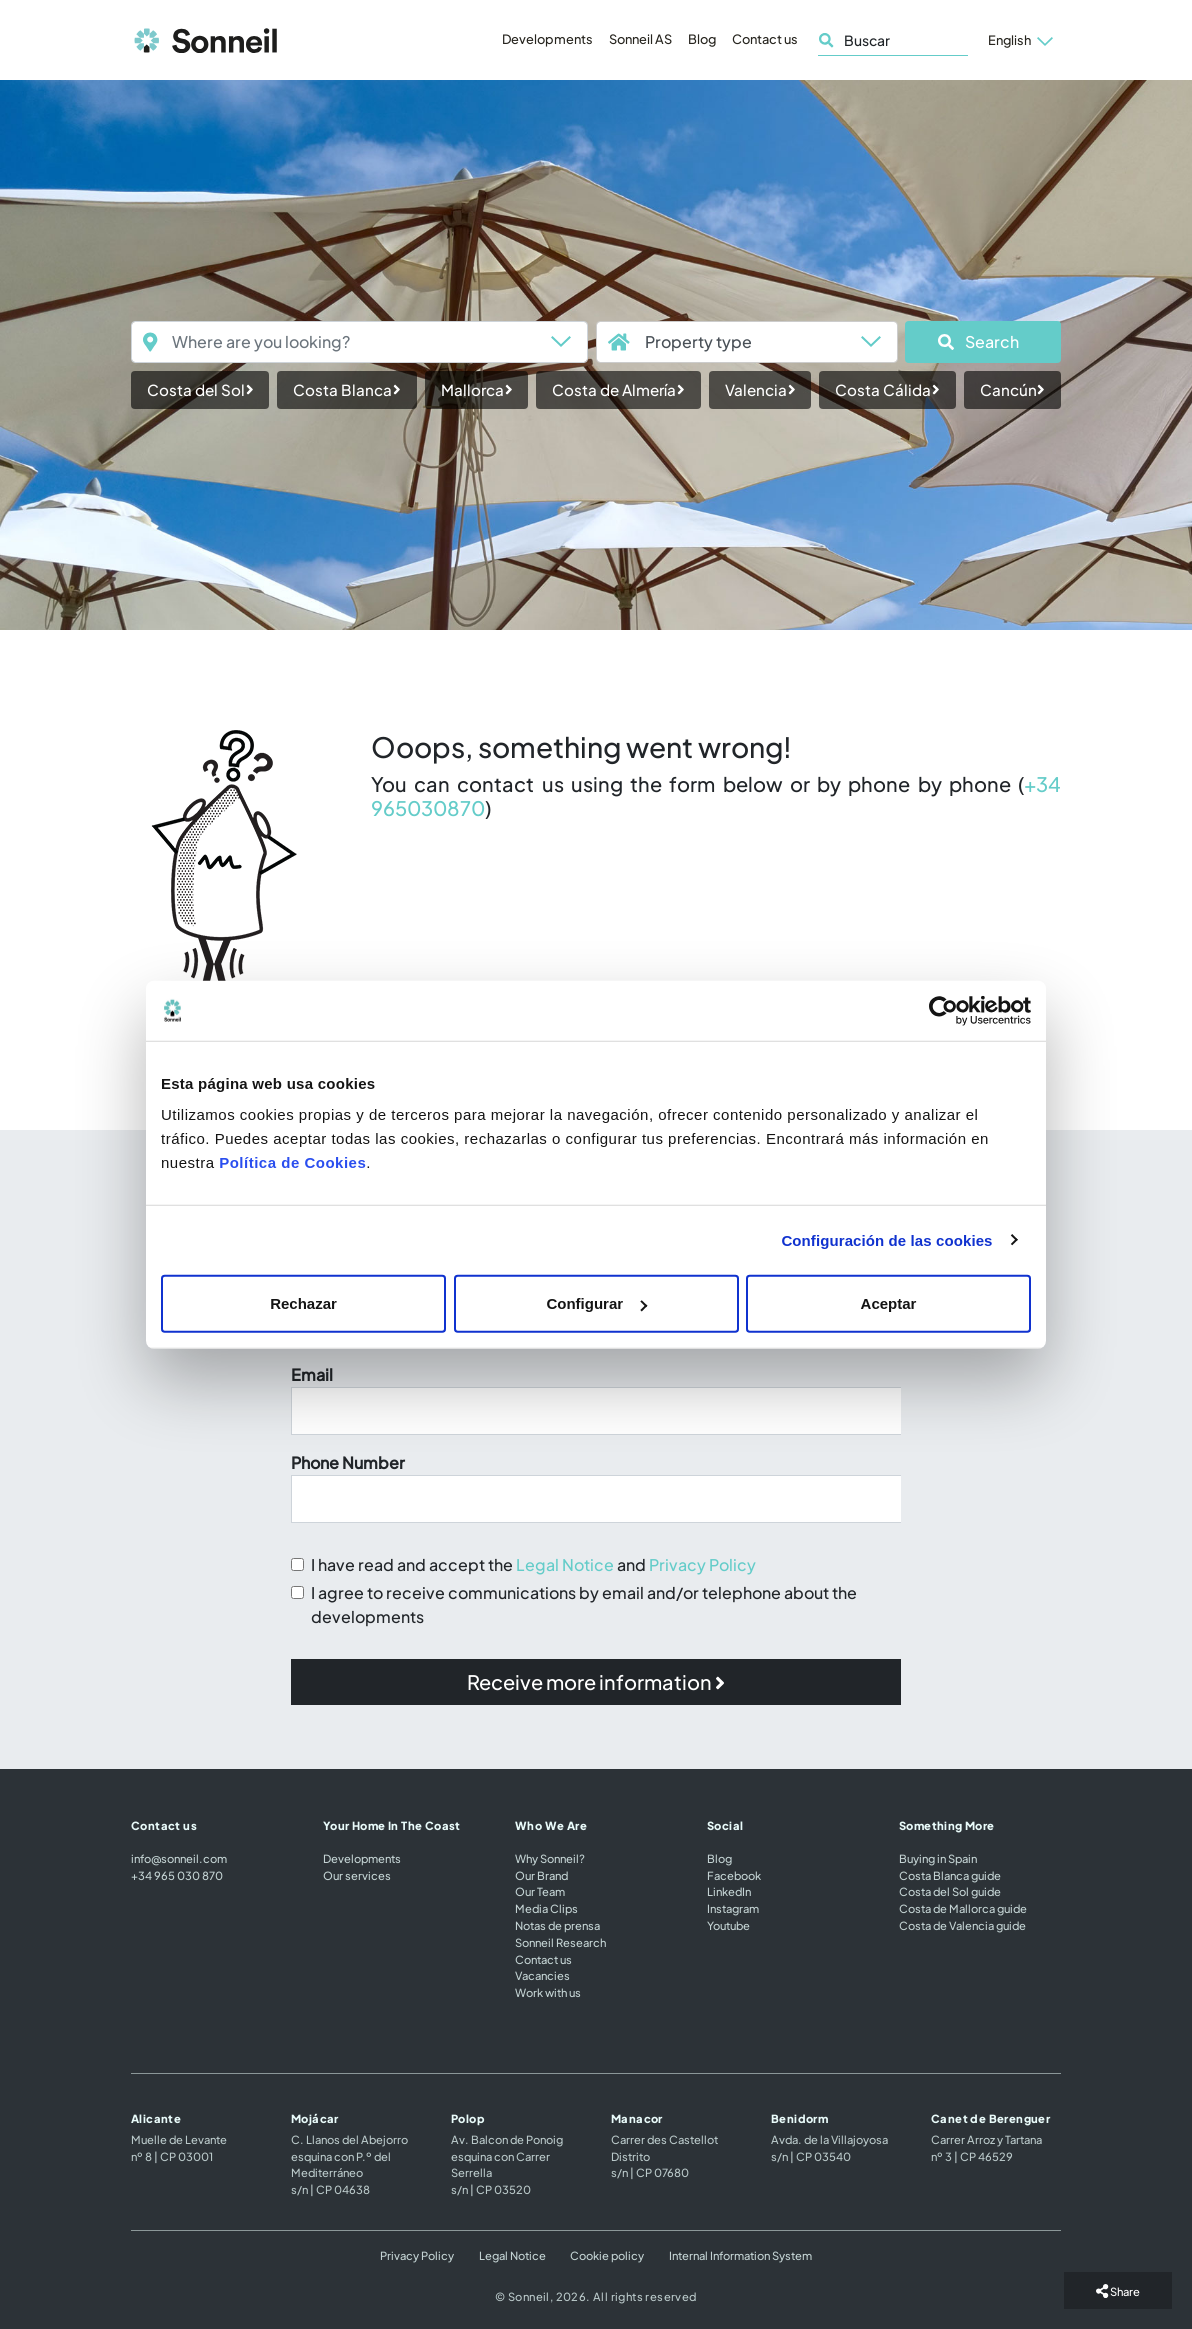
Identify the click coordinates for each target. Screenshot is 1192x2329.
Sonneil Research (560, 1942)
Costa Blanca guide (950, 1875)
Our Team (540, 1891)
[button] (983, 342)
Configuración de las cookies (886, 1239)
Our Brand (541, 1875)
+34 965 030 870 (177, 1875)
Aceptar (889, 1303)
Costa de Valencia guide (962, 1925)
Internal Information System (740, 2255)
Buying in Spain (938, 1858)
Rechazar (303, 1303)
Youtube (728, 1925)
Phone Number (348, 1462)
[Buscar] (893, 40)
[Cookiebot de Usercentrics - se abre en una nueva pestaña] (943, 1010)
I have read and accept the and (533, 1564)
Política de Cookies (292, 1162)
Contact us (765, 39)
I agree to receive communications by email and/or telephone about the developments (584, 1604)
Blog (702, 39)
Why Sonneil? (550, 1858)
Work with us (548, 1992)
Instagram (733, 1908)
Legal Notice (565, 1564)
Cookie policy (607, 2255)
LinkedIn (729, 1891)
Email (312, 1374)
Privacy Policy (702, 1564)
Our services (357, 1875)
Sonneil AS (640, 39)
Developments (547, 39)
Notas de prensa (557, 1925)
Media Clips (546, 1908)
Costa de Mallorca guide (963, 1908)
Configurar (596, 1303)
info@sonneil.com (179, 1858)
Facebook (734, 1875)
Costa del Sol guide (950, 1891)
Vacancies (542, 1975)
